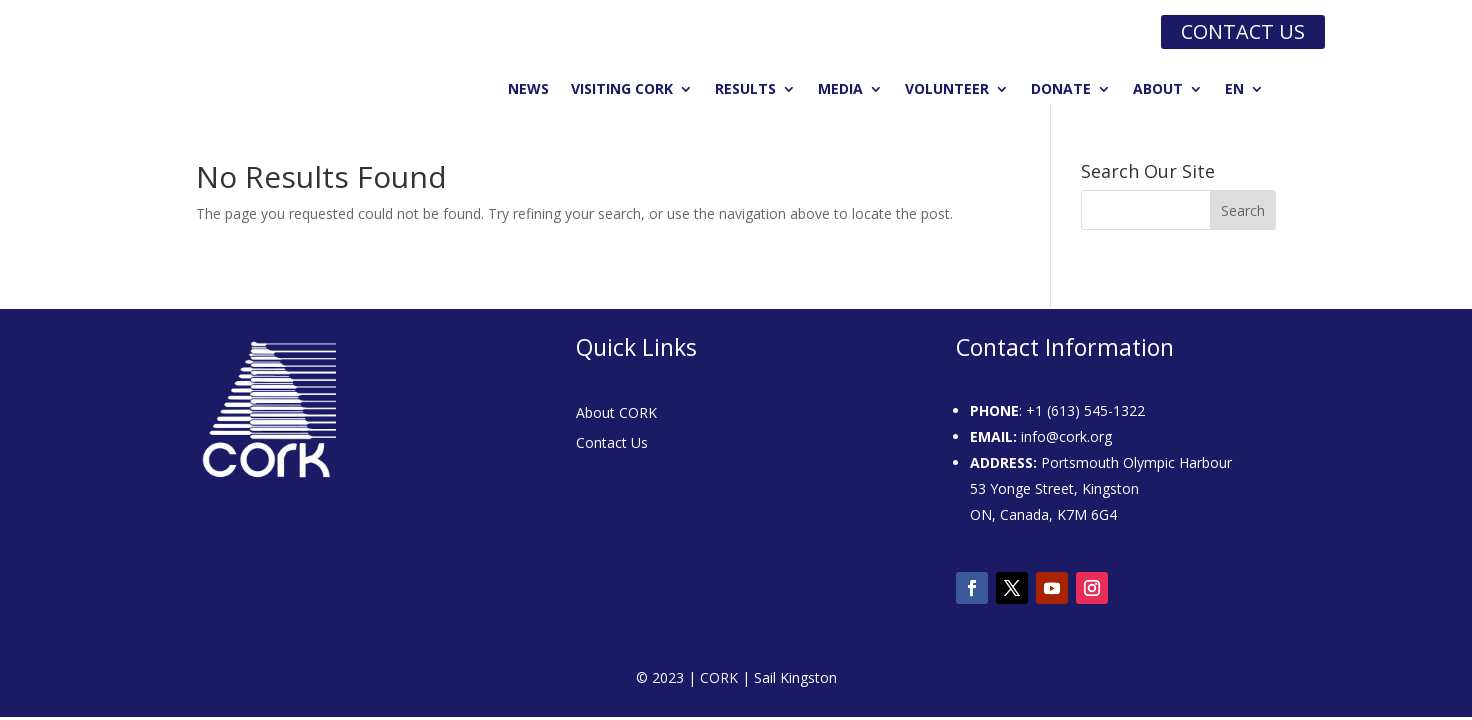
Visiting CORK (622, 90)
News (528, 90)
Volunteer (947, 90)
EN (1234, 90)
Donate (1061, 90)
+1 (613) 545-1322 (1085, 410)
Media (840, 90)
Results (745, 90)
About (1158, 90)
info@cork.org (1066, 436)
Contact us (1243, 31)
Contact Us (612, 444)
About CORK (616, 414)
